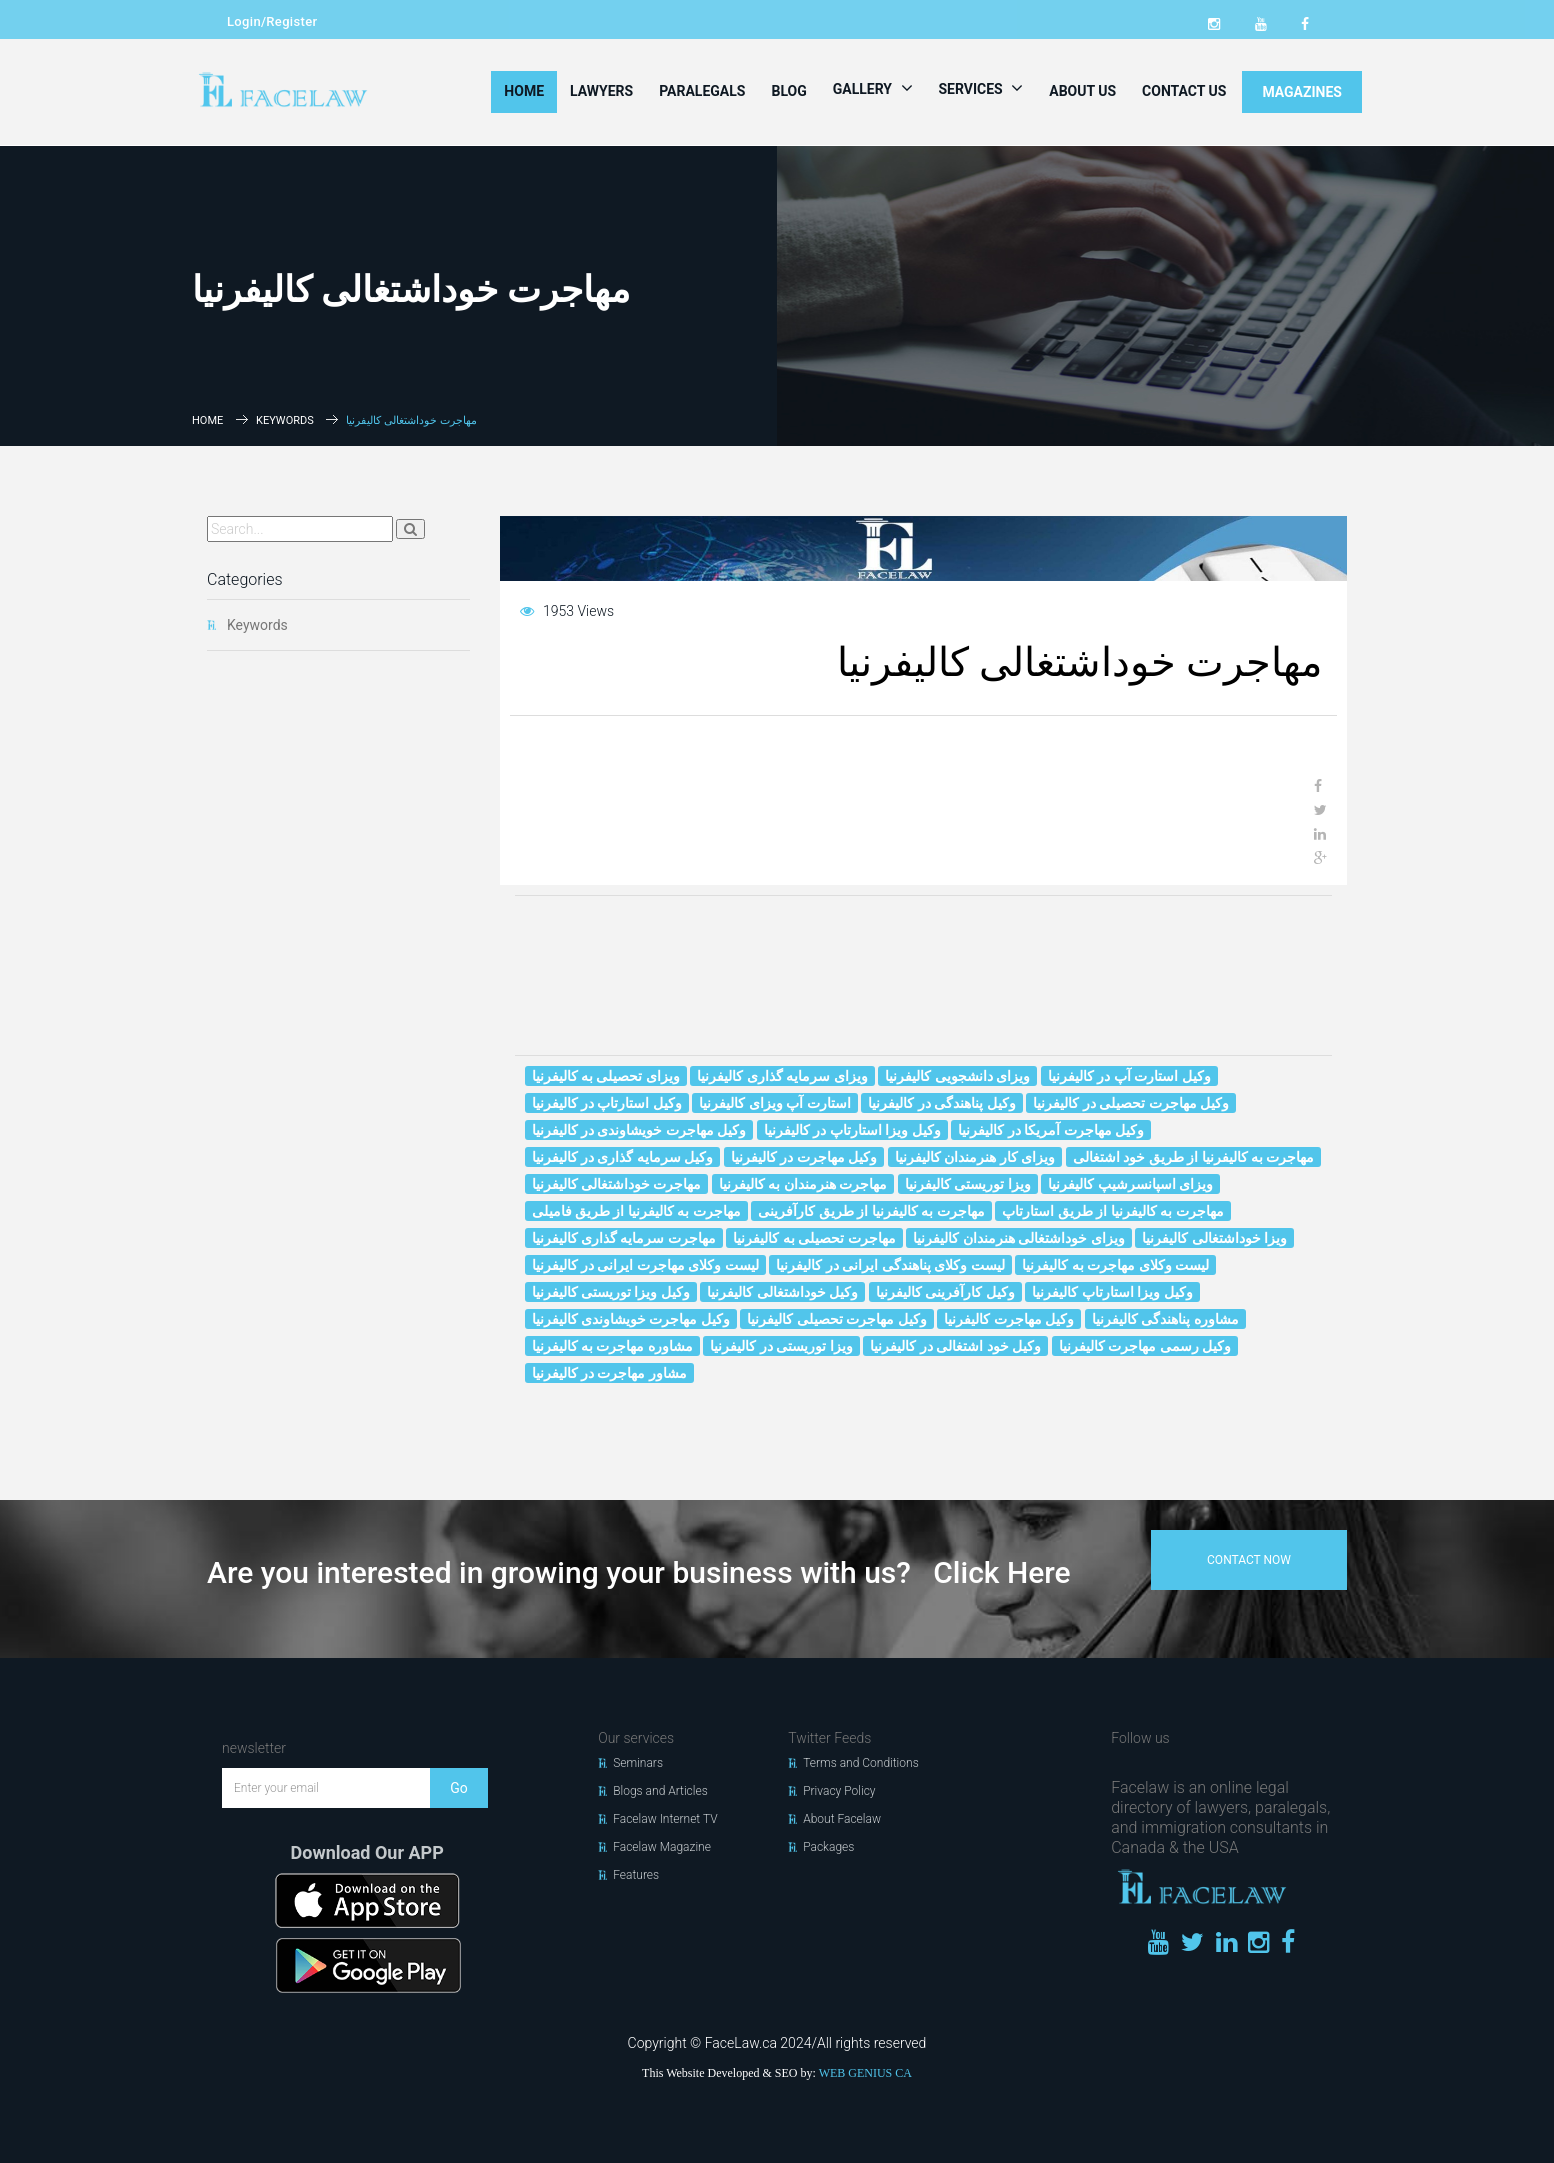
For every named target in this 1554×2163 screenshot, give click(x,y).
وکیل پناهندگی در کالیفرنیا (941, 1103)
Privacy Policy (839, 1791)
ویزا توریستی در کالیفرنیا (781, 1346)
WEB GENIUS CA (865, 2073)
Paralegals (702, 91)
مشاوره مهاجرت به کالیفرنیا (612, 1346)
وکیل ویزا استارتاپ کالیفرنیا (1112, 1292)
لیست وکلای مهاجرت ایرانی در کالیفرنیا (645, 1265)
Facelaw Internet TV (665, 1819)
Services (981, 88)
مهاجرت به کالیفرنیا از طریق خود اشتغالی (1194, 1157)
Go (459, 1788)
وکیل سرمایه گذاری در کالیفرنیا (623, 1157)
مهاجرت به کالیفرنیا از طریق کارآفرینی (871, 1211)
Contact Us (1184, 91)
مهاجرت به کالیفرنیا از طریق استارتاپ (1112, 1211)
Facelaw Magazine (662, 1847)
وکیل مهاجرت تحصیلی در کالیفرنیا (1131, 1103)
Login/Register (272, 21)
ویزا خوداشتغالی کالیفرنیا (1214, 1238)
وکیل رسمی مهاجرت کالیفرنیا (1145, 1346)
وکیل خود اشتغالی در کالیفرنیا (955, 1346)
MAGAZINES (1302, 92)
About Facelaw (842, 1819)
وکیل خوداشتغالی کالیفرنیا (782, 1292)
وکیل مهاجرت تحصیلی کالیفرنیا (836, 1319)
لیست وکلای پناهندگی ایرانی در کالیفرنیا (890, 1265)
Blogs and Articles (660, 1791)
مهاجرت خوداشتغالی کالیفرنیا (617, 1184)
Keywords (285, 420)
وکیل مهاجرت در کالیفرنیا (804, 1157)
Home (524, 91)
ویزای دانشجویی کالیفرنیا (957, 1076)
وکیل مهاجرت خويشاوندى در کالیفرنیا (639, 1130)
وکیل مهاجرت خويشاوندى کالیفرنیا (631, 1319)
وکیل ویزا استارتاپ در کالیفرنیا (852, 1130)
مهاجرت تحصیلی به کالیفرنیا (814, 1238)
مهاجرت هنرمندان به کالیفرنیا (803, 1184)
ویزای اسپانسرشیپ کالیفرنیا (1130, 1184)
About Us (1082, 91)
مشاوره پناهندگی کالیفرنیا (1165, 1319)
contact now (1249, 1560)
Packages (828, 1847)
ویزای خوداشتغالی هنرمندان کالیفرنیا (1018, 1238)
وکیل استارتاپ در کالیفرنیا (607, 1103)
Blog (788, 91)
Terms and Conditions (861, 1763)
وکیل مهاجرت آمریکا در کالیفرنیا (1051, 1130)
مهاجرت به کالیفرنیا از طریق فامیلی (636, 1211)
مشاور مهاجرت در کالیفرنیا (609, 1373)
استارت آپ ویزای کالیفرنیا (774, 1103)
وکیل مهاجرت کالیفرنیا (1009, 1319)
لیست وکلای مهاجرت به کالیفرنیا (1115, 1265)
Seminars (638, 1763)
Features (636, 1875)
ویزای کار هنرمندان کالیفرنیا (975, 1157)
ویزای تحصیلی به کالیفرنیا (606, 1076)
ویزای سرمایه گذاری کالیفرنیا (782, 1076)
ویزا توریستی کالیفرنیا (968, 1184)
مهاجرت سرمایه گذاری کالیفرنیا (624, 1238)
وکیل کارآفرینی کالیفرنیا (945, 1292)
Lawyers (601, 91)
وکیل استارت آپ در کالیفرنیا (1129, 1076)
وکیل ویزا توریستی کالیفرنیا (611, 1292)
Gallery (873, 88)
